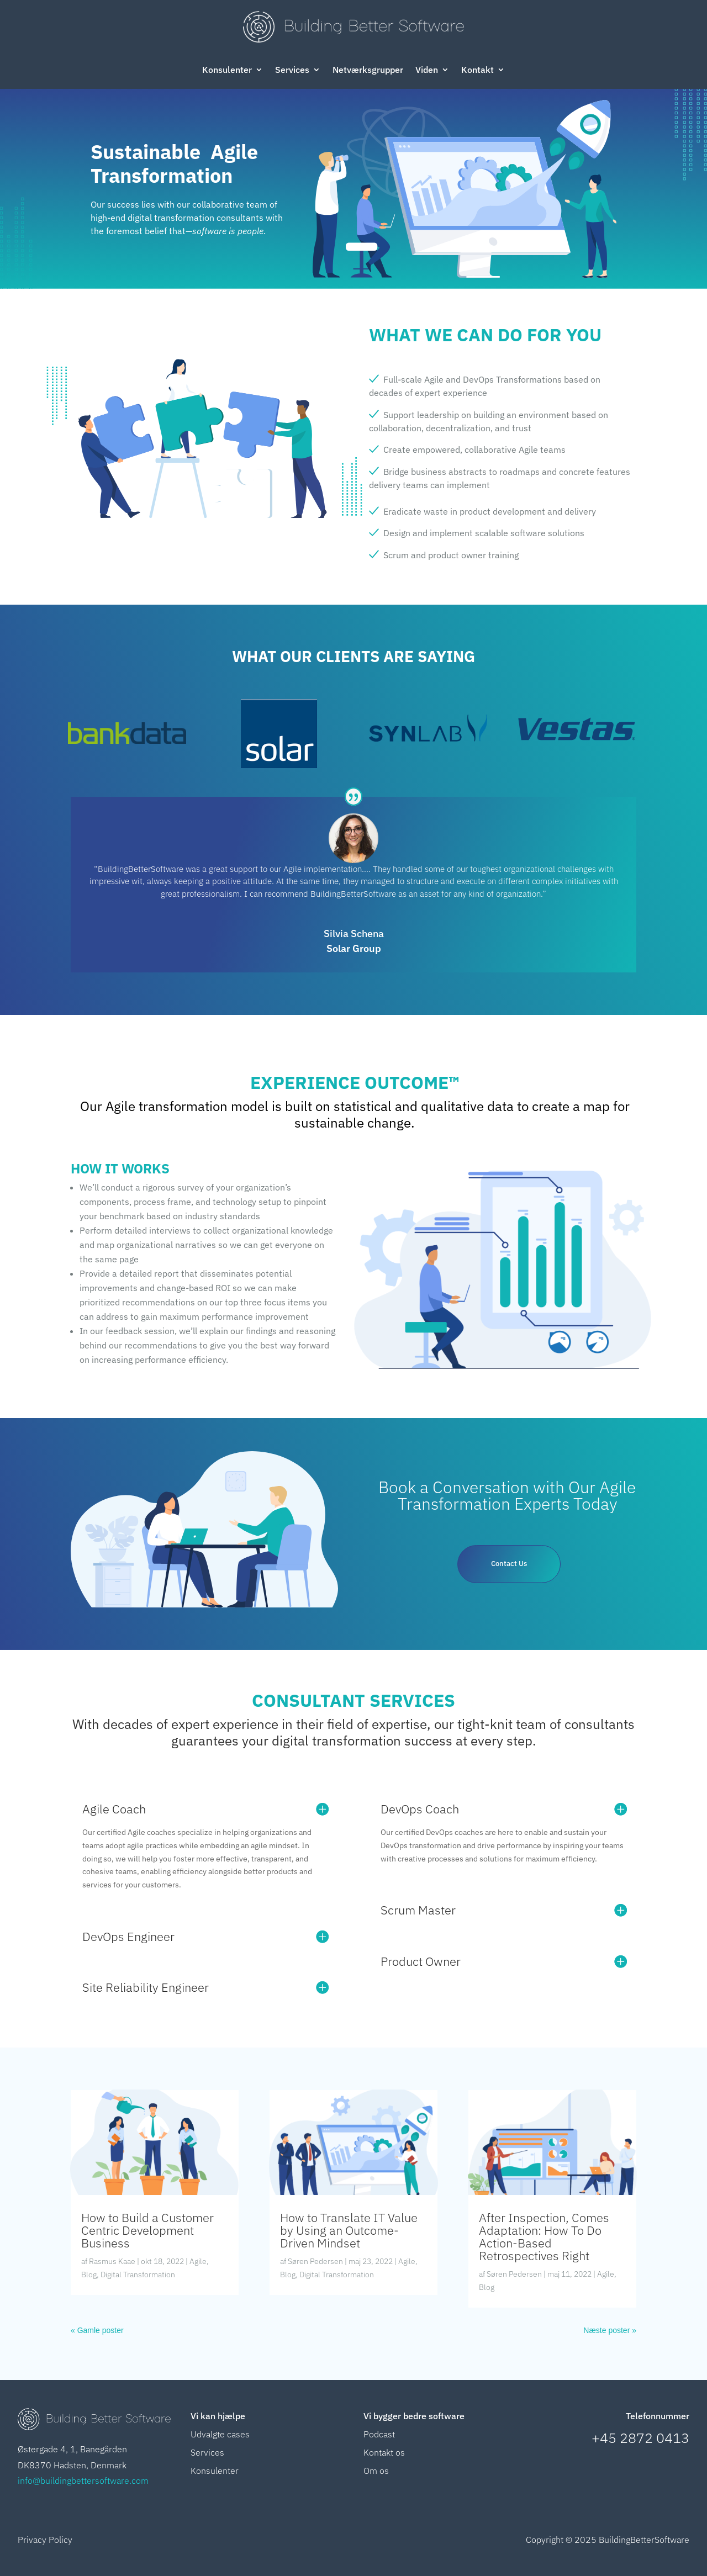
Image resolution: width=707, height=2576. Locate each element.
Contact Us (508, 1564)
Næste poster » (609, 2330)
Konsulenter (227, 70)
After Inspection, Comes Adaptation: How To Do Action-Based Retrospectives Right (544, 2236)
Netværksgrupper (368, 70)
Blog (89, 2274)
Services (292, 70)
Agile (198, 2261)
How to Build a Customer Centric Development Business (147, 2230)
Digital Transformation (138, 2274)
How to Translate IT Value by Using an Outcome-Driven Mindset (349, 2230)
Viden (426, 70)
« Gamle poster (97, 2330)
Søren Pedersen (315, 2261)
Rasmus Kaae (112, 2261)
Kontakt (477, 70)
